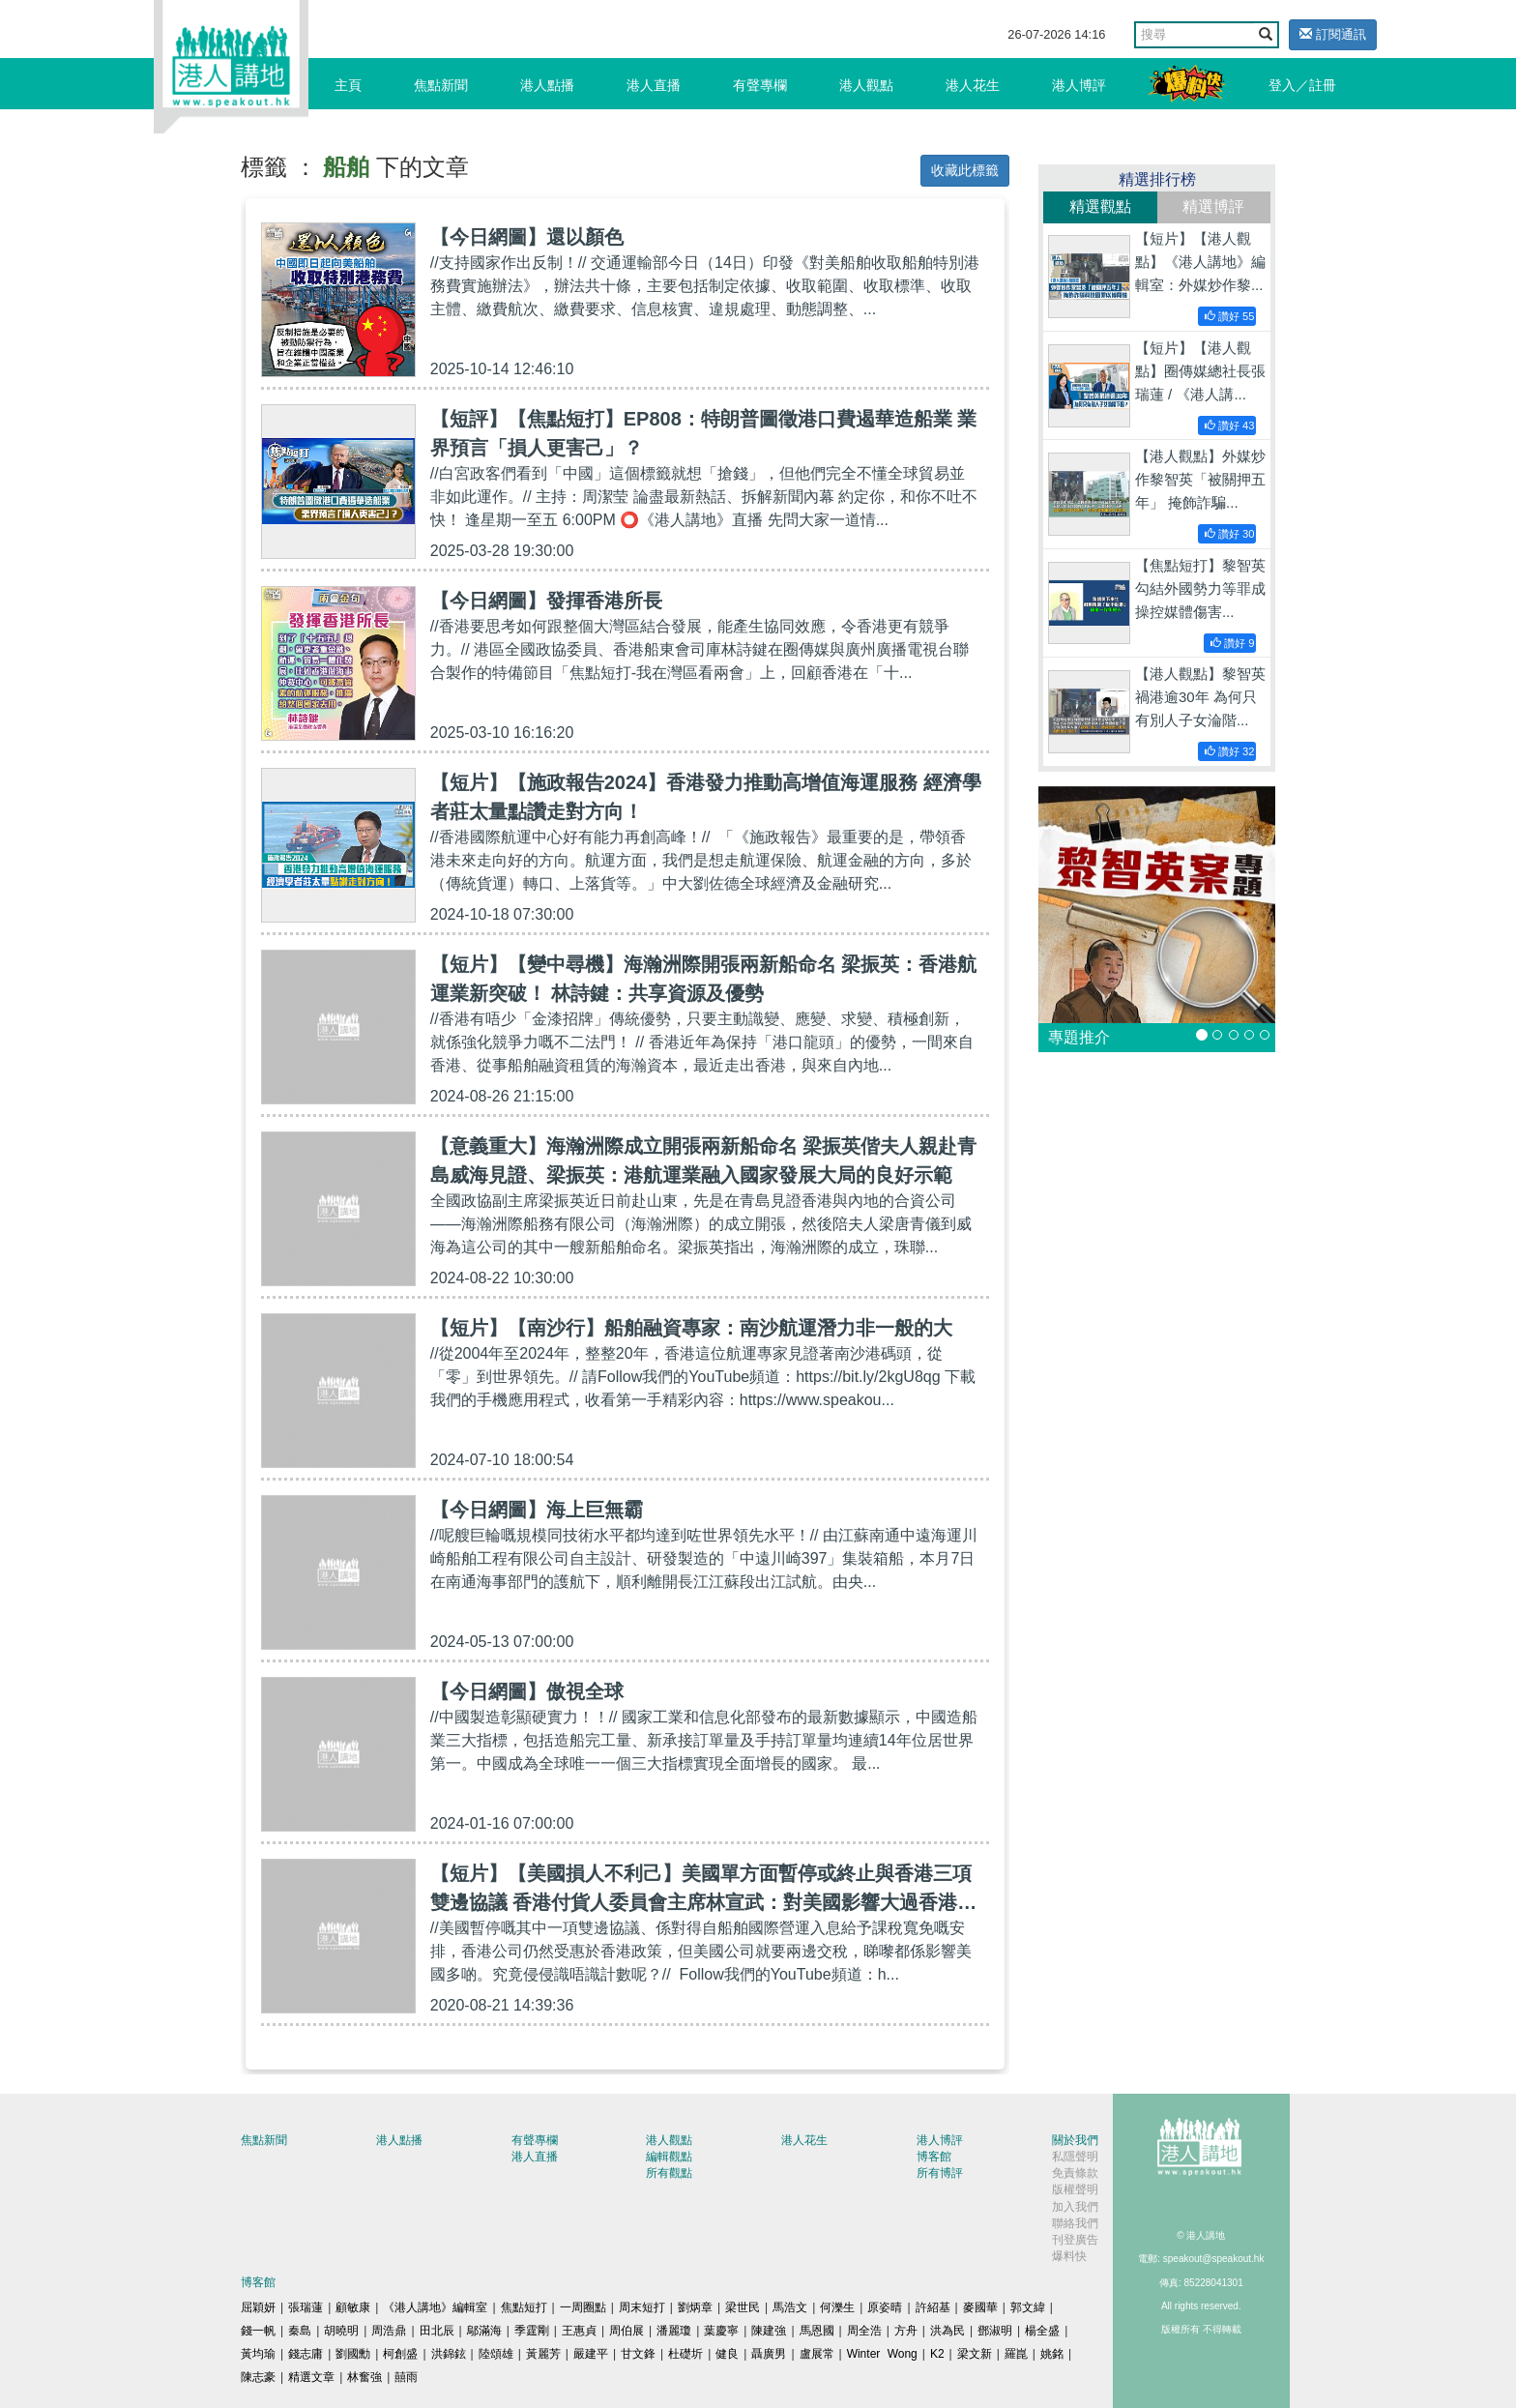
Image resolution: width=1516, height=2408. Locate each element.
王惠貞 (579, 2330)
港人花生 (973, 85)
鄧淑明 (994, 2330)
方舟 (906, 2330)
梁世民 (742, 2307)
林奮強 (364, 2377)
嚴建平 (590, 2354)
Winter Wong (882, 2354)
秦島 (299, 2330)
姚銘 (1052, 2354)
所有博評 (940, 2173)
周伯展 (626, 2330)
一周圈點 (583, 2307)
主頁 (348, 85)
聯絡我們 (1075, 2223)
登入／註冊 (1302, 85)
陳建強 (768, 2330)
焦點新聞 (441, 85)
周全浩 (864, 2330)
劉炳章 (695, 2307)
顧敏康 (352, 2307)
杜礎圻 (685, 2354)
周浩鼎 (388, 2330)
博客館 (934, 2156)
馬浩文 (790, 2307)
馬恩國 (817, 2330)
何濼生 (837, 2307)
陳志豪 (258, 2377)
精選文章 (311, 2377)
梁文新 (974, 2354)
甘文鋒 (638, 2354)
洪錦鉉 (448, 2354)
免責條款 (1075, 2173)
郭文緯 (1027, 2307)
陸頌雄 (496, 2354)
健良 (727, 2354)
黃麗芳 (543, 2354)
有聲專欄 (760, 85)
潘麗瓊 (673, 2330)
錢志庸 (305, 2354)
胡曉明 (341, 2330)
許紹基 (933, 2307)
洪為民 (947, 2330)
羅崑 (1016, 2354)
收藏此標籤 (965, 170)
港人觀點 (866, 85)
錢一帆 (258, 2330)
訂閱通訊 (1332, 34)
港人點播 (547, 85)
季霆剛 (531, 2330)
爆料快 (1069, 2256)
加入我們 (1075, 2207)
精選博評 (1213, 206)
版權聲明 (1075, 2189)
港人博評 (1079, 85)
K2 (937, 2354)
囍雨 (406, 2377)
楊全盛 (1042, 2330)
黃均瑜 (258, 2354)
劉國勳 (352, 2354)
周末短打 (642, 2307)
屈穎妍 (258, 2307)
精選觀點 (1100, 206)
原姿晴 (884, 2307)
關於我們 (1075, 2140)
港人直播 (654, 85)
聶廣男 (768, 2354)
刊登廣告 (1075, 2239)
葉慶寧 (721, 2330)
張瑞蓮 (305, 2307)
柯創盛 (400, 2354)
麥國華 (980, 2307)
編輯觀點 (669, 2156)
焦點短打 (524, 2307)
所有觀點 (669, 2173)
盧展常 (817, 2354)
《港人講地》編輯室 (435, 2307)
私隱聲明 (1075, 2156)
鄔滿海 (484, 2330)
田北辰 (437, 2330)
